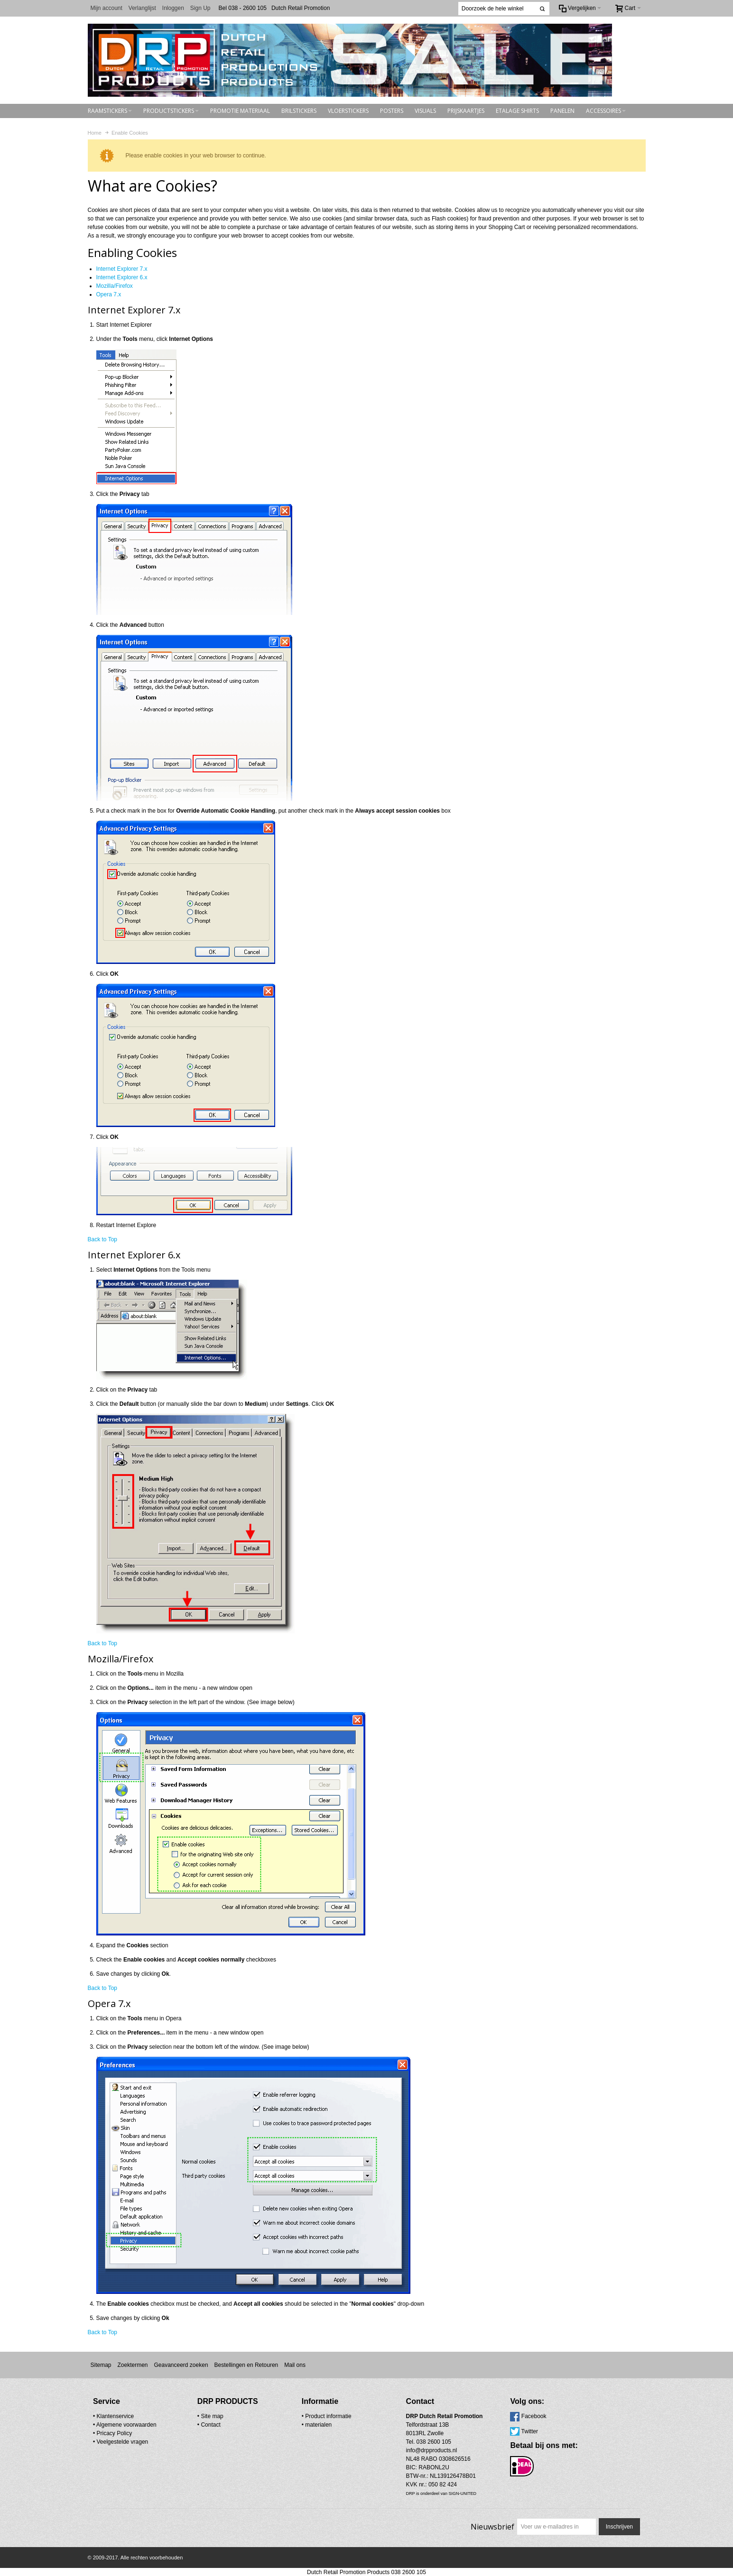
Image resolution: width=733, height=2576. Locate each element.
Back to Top (102, 1239)
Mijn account (106, 8)
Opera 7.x (108, 294)
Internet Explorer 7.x (122, 269)
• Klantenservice (113, 2415)
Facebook (488, 2415)
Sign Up (200, 8)
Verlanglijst (142, 8)
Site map (201, 2415)
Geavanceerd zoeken (181, 2364)
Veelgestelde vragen (122, 2441)
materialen (296, 2424)
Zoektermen (132, 2364)
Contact (199, 2424)
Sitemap (100, 2364)
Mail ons (295, 2364)
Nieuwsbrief (492, 2526)
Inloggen (173, 8)
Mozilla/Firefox (114, 286)
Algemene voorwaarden (126, 2424)
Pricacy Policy (114, 2432)
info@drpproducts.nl (397, 2450)
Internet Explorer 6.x (122, 277)
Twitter (484, 2431)
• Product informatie (304, 2415)
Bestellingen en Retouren (246, 2364)
